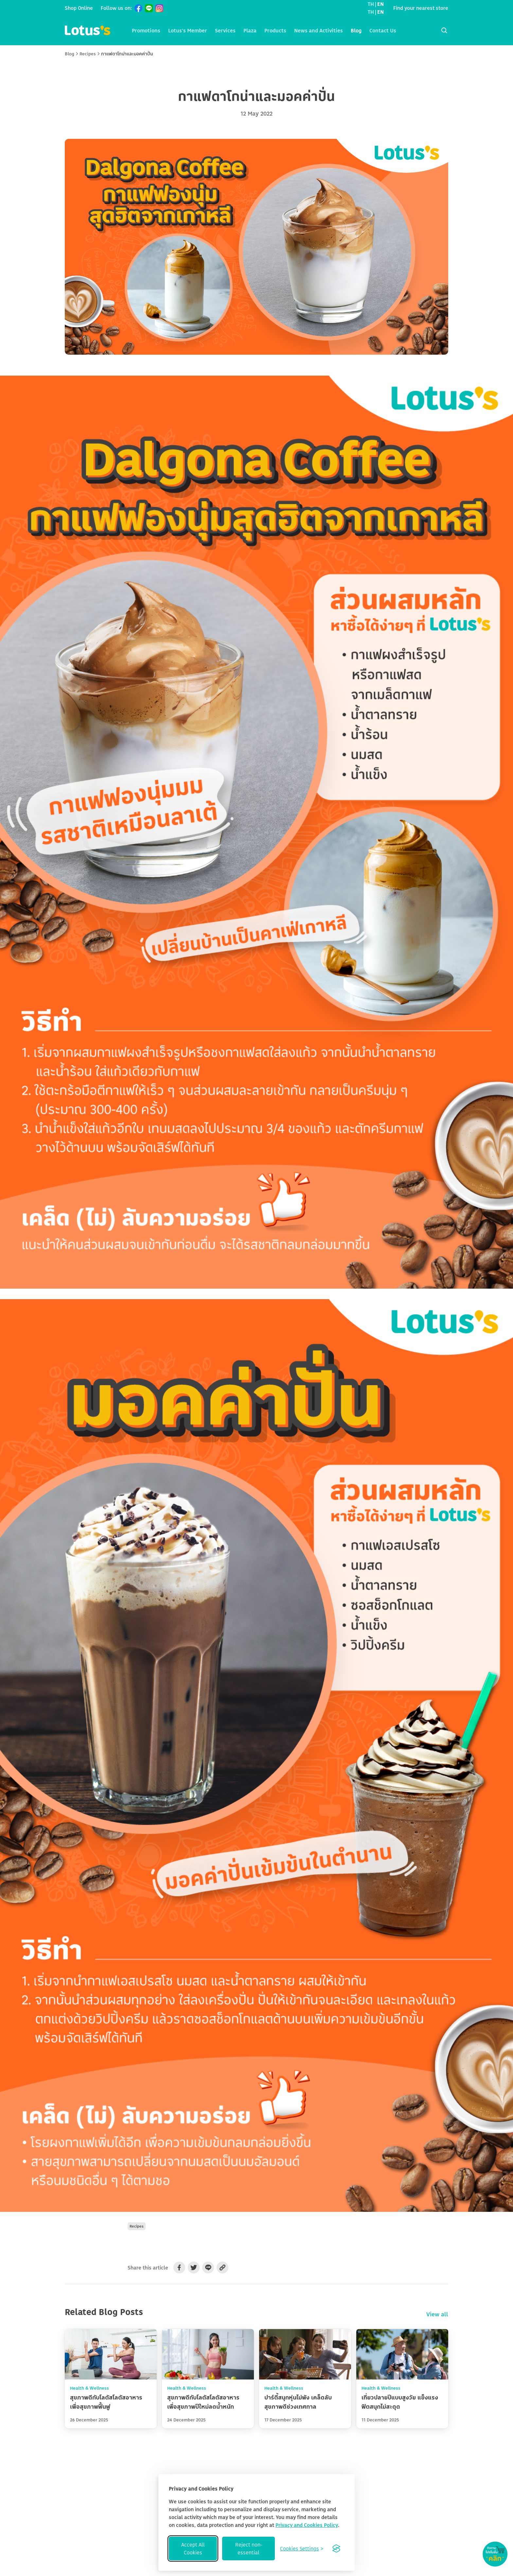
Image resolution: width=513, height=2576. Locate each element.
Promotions (146, 30)
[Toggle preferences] (301, 2548)
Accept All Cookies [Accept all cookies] (193, 2548)
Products (275, 30)
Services (225, 30)
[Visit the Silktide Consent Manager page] (336, 2548)
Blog (356, 30)
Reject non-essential (248, 2548)
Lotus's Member (187, 30)
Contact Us (382, 30)
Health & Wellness (89, 2388)
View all (437, 2314)
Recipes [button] (137, 2226)
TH (371, 4)
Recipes (88, 53)
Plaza (249, 30)
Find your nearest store (420, 8)
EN (380, 4)
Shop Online (79, 8)
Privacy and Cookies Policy (306, 2525)
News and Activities (318, 30)
